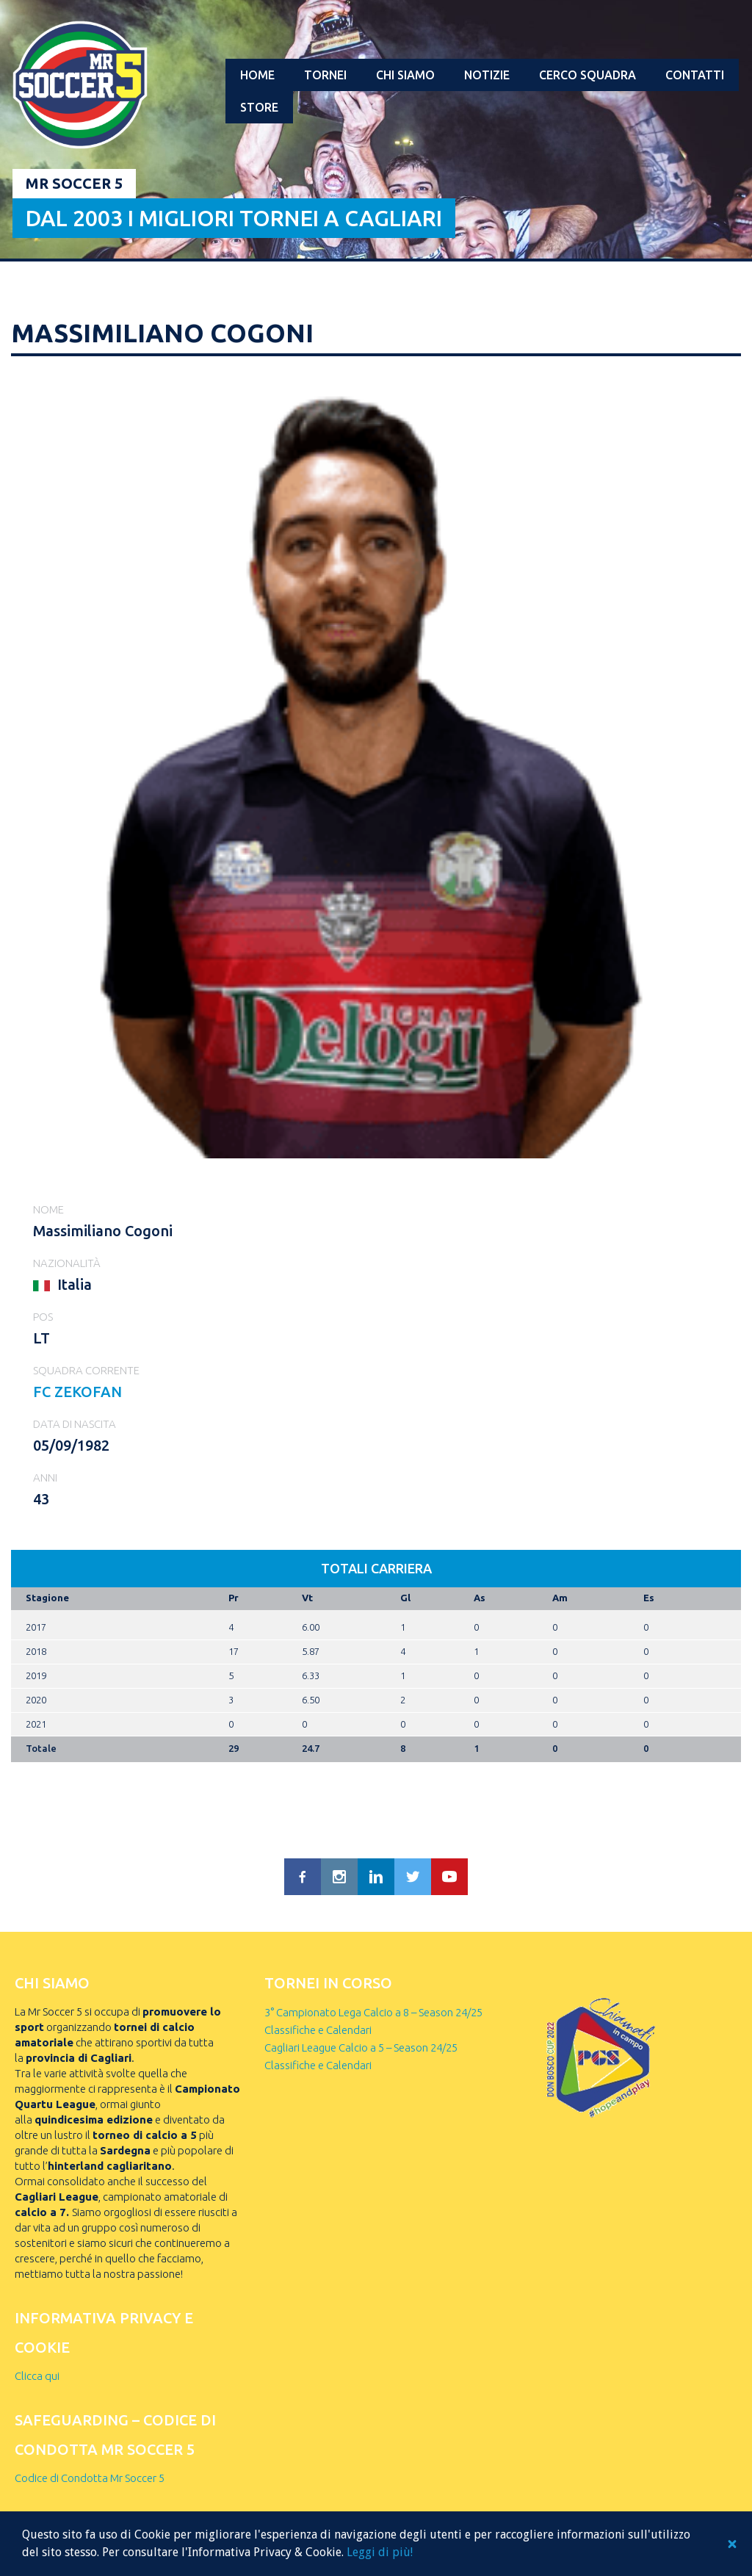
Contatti (694, 75)
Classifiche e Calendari (318, 2030)
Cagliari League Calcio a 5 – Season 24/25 (361, 2047)
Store (259, 107)
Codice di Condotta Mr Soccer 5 (89, 2478)
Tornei (325, 75)
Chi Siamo (405, 75)
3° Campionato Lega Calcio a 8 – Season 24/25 (373, 2012)
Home (257, 75)
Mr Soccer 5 (74, 183)
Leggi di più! (380, 2552)
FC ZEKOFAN (77, 1391)
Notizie (487, 75)
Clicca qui (37, 2376)
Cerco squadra (587, 75)
